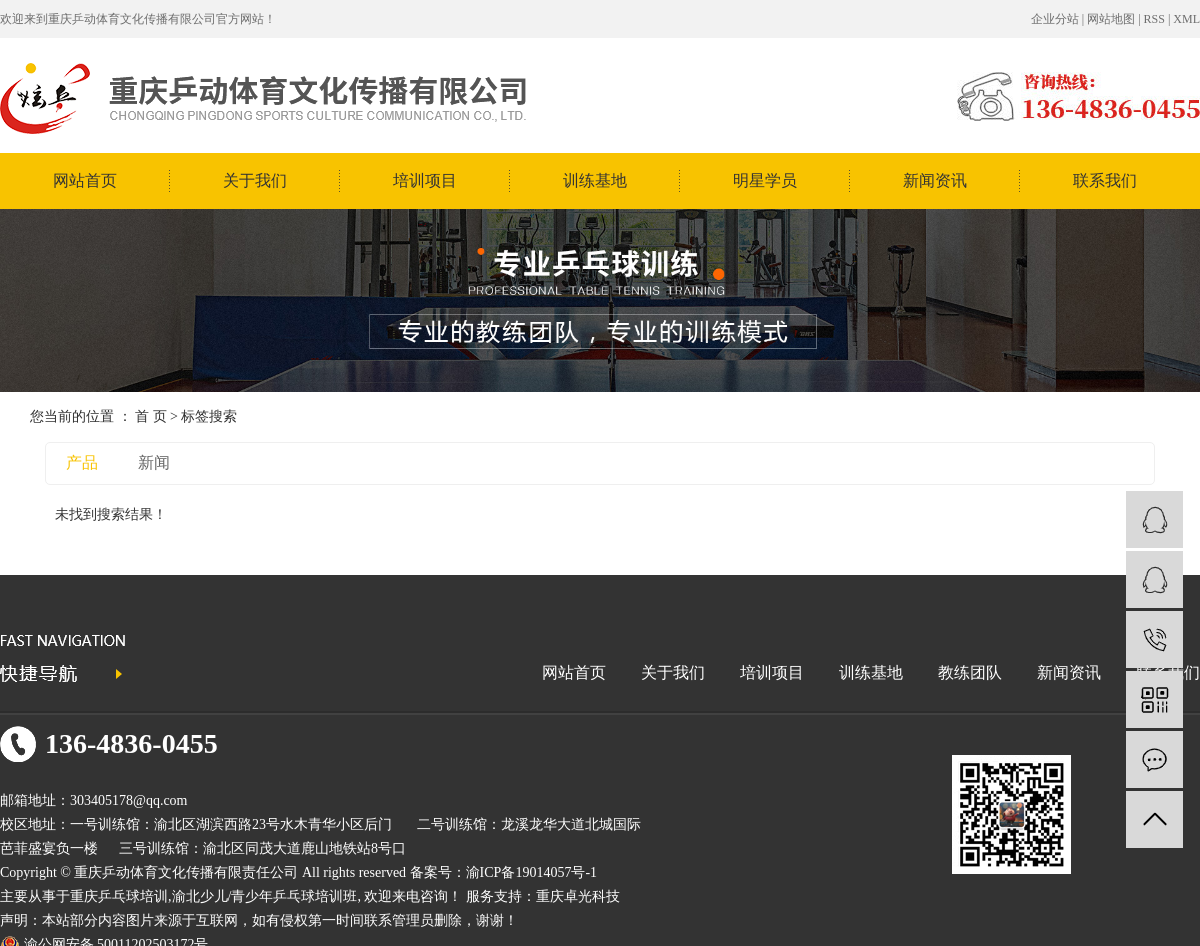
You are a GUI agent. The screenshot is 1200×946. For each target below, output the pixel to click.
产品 (82, 462)
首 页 (151, 416)
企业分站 (1055, 19)
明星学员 (765, 180)
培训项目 (425, 180)
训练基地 (595, 180)
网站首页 (85, 180)
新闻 (154, 462)
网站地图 (1111, 19)
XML (1186, 19)
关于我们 (255, 180)
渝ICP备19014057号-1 (531, 872)
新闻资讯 (935, 180)
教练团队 (970, 672)
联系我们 (1105, 180)
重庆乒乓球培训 (119, 896)
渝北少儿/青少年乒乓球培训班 (265, 896)
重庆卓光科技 (578, 896)
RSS (1154, 19)
